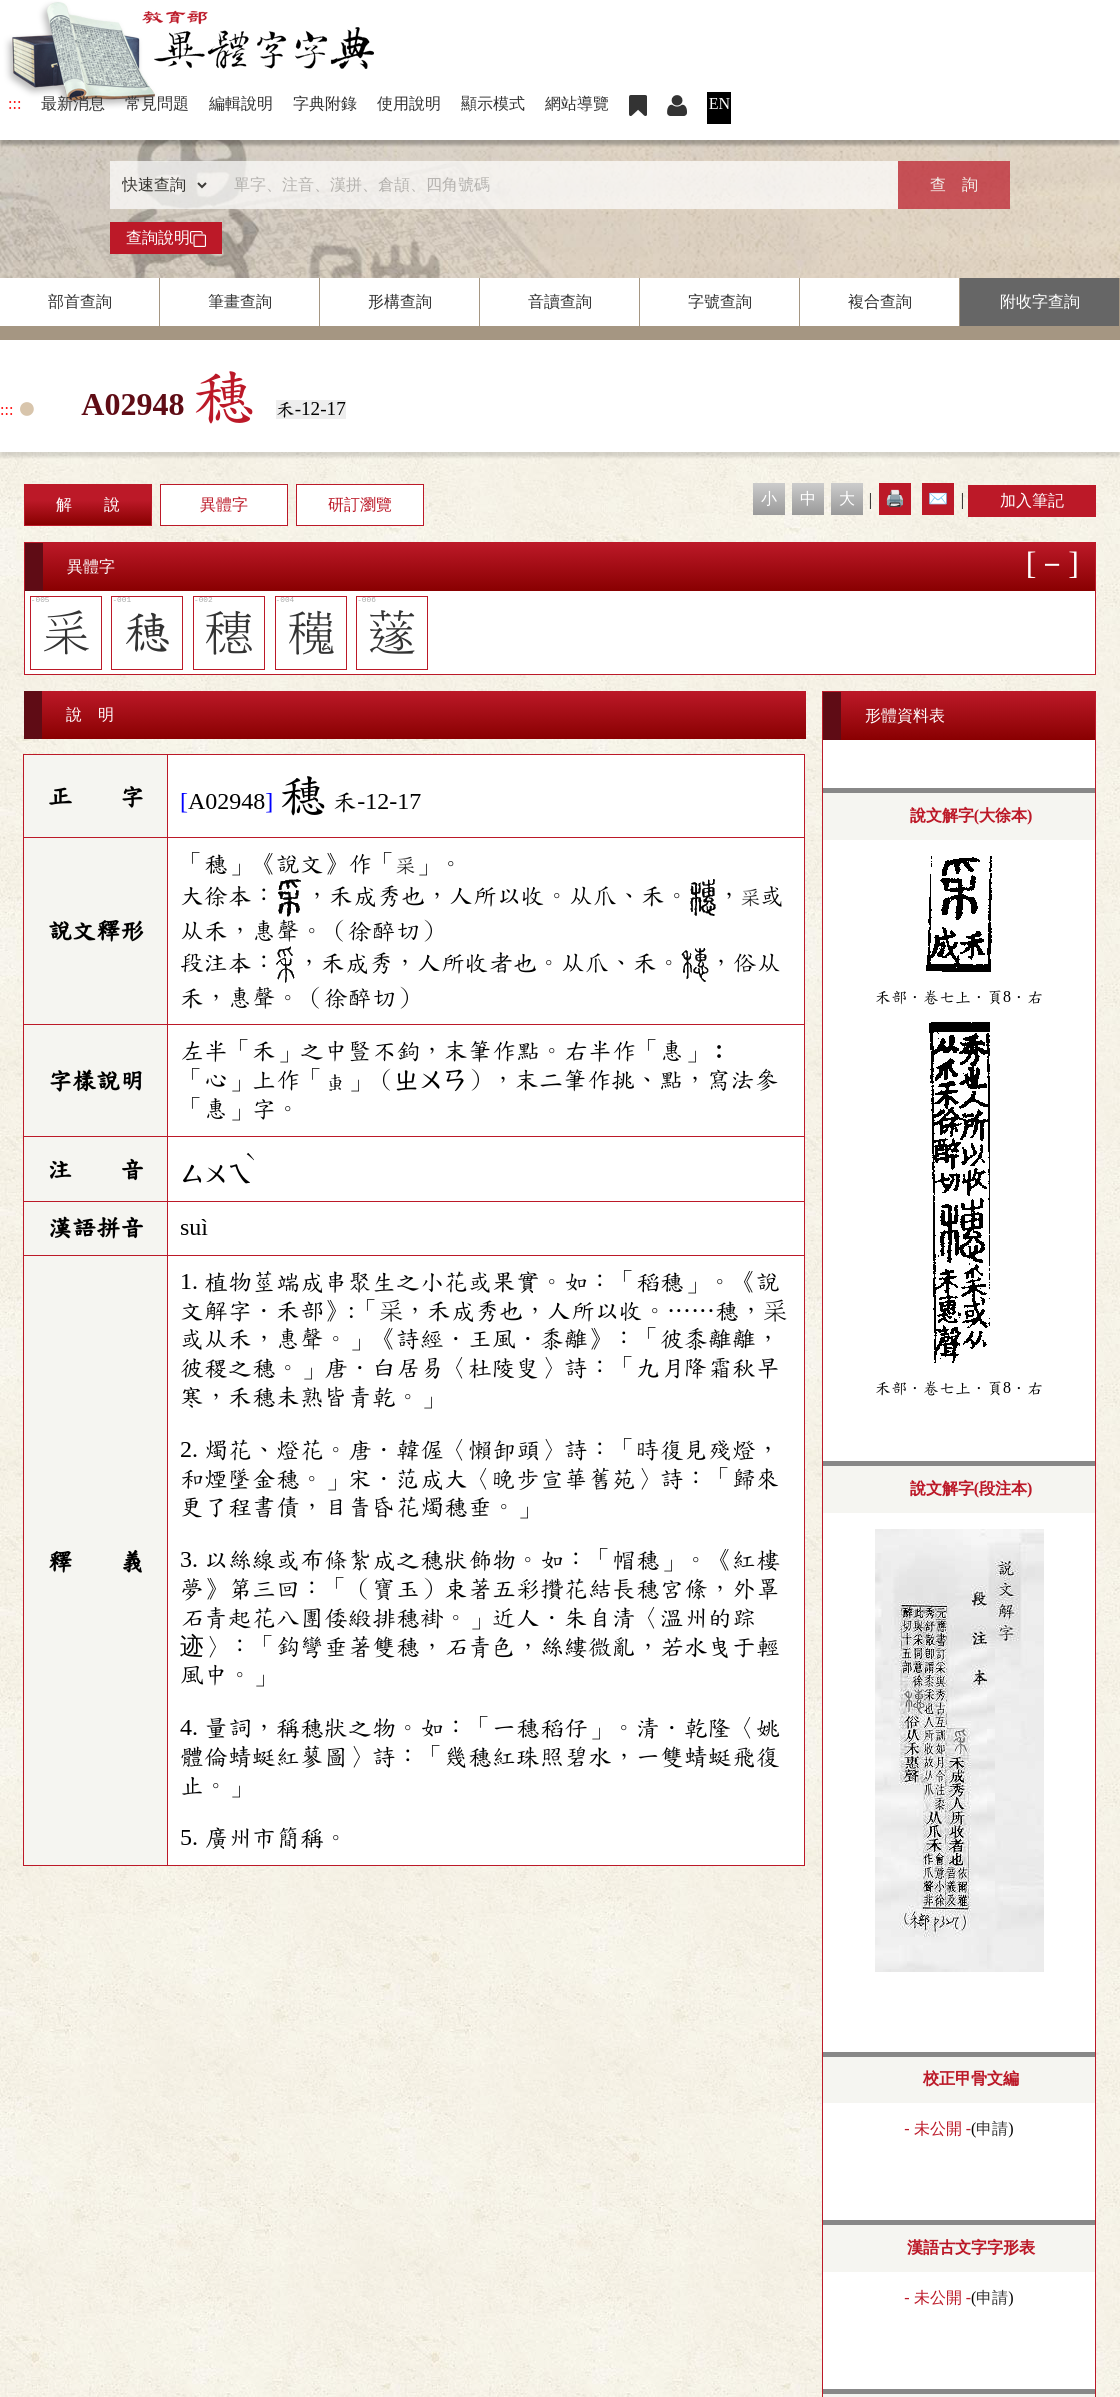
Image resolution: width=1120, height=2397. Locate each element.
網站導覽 (577, 103)
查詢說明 (166, 238)
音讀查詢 (560, 301)
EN (719, 103)
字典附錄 (325, 103)
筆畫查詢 (240, 301)
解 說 (88, 504)
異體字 (224, 504)
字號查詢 (720, 301)
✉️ (938, 498)
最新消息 (73, 103)
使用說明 (409, 103)
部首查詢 (80, 301)
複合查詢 (880, 301)
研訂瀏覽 (360, 504)
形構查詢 (400, 301)
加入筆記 (1032, 500)
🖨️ (895, 498)
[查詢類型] (160, 185)
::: (14, 103)
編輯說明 (241, 103)
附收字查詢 (1040, 301)
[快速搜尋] (553, 185)
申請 (992, 2128)
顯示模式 (493, 103)
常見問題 (157, 103)
